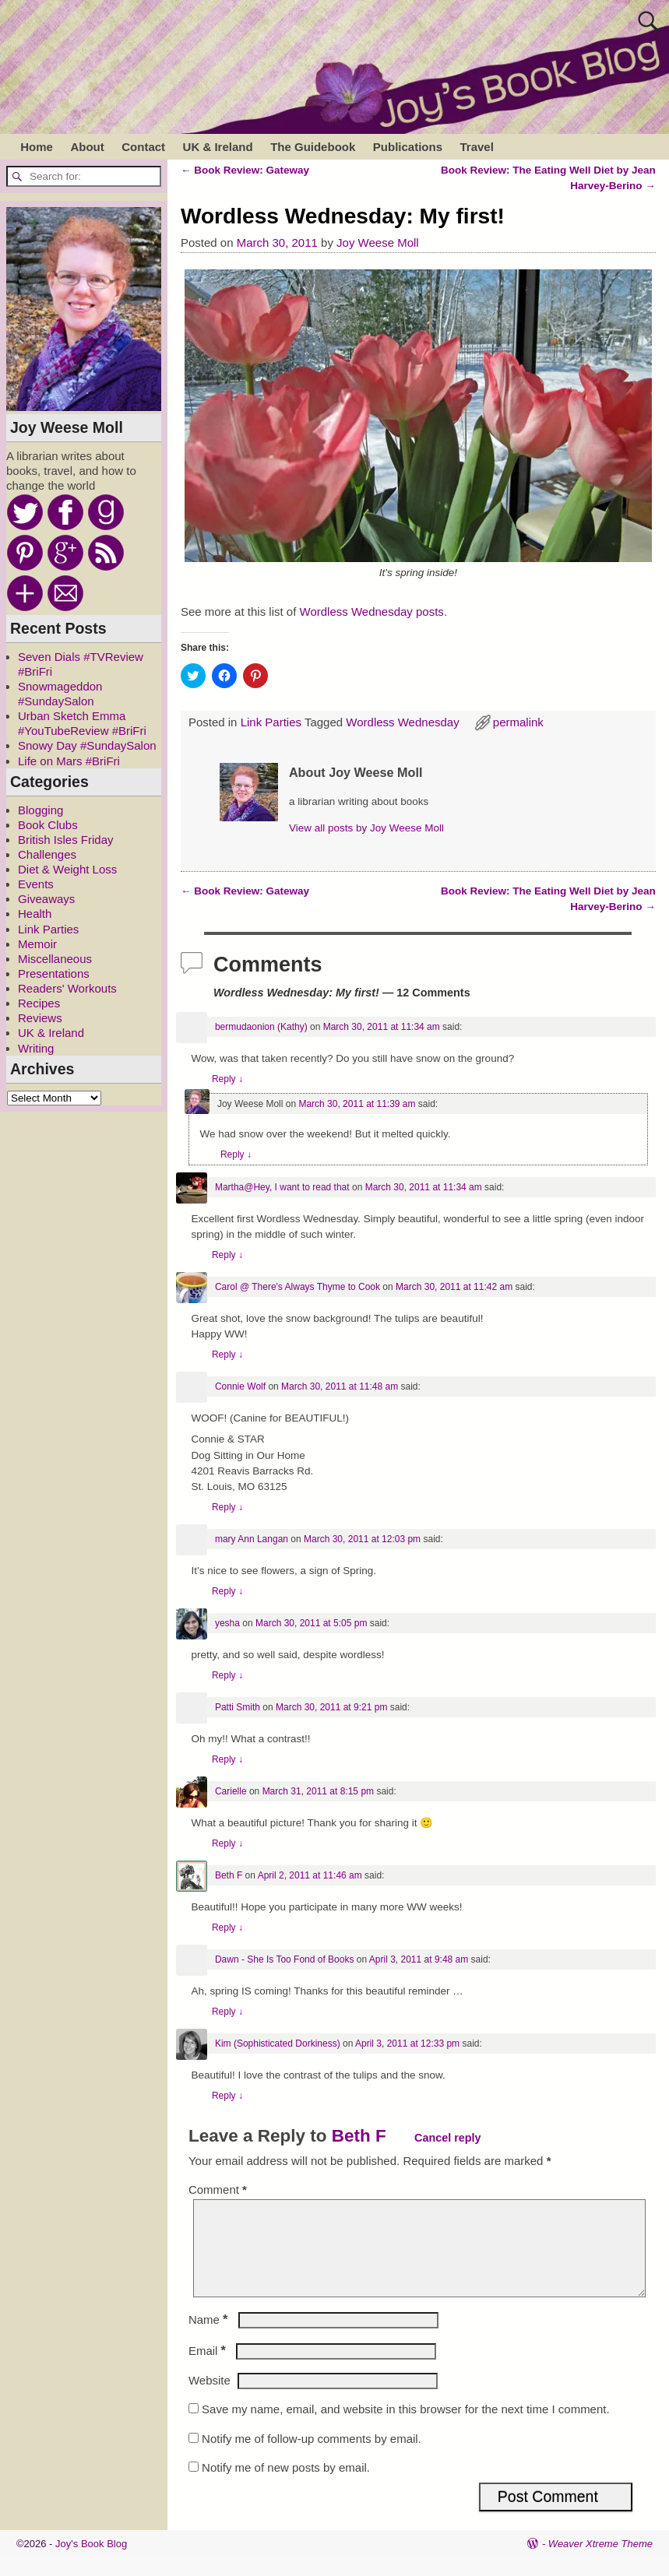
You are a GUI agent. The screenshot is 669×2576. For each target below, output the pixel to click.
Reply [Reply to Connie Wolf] (227, 1507)
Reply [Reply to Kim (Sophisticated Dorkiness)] (227, 2095)
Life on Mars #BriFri (69, 761)
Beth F (228, 1875)
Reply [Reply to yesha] (227, 1675)
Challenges (47, 854)
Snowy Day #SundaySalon (87, 745)
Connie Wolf (240, 1386)
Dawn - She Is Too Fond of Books (284, 1959)
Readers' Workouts (67, 988)
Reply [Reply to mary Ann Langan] (227, 1591)
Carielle (231, 1791)
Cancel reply (447, 2137)
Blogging (40, 810)
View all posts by (366, 828)
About (87, 146)
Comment (219, 2189)
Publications (407, 146)
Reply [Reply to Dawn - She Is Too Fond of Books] (227, 2011)
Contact (143, 146)
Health (34, 913)
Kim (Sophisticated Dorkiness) (277, 2043)
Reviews (40, 1017)
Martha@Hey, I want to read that (282, 1187)
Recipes (39, 1003)
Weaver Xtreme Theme (600, 2562)
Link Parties (271, 722)
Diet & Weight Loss (67, 869)
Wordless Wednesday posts (372, 611)
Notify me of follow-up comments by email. (311, 2457)
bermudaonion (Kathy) (261, 1026)
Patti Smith (237, 1707)
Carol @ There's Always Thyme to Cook (297, 1286)
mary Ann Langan (251, 1539)
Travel (476, 146)
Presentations (54, 973)
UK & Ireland (218, 146)
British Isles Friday (66, 839)
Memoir (37, 944)
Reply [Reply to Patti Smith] (227, 1759)
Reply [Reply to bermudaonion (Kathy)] (227, 1079)
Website (209, 2399)
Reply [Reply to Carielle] (227, 1843)
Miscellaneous (55, 958)
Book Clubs (48, 824)
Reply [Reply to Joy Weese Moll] (236, 1154)
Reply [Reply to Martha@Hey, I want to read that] (227, 1254)
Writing (36, 1048)
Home (36, 146)
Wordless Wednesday (402, 722)
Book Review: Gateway (245, 170)
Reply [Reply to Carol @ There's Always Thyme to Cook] (227, 1354)
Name (209, 2338)
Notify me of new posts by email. (286, 2486)
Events (36, 884)
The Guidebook (312, 146)
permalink (518, 722)
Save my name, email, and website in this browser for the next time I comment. (406, 2427)
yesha (227, 1623)
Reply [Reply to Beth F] (227, 1927)
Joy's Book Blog (91, 2562)
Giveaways (46, 898)
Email (208, 2369)
